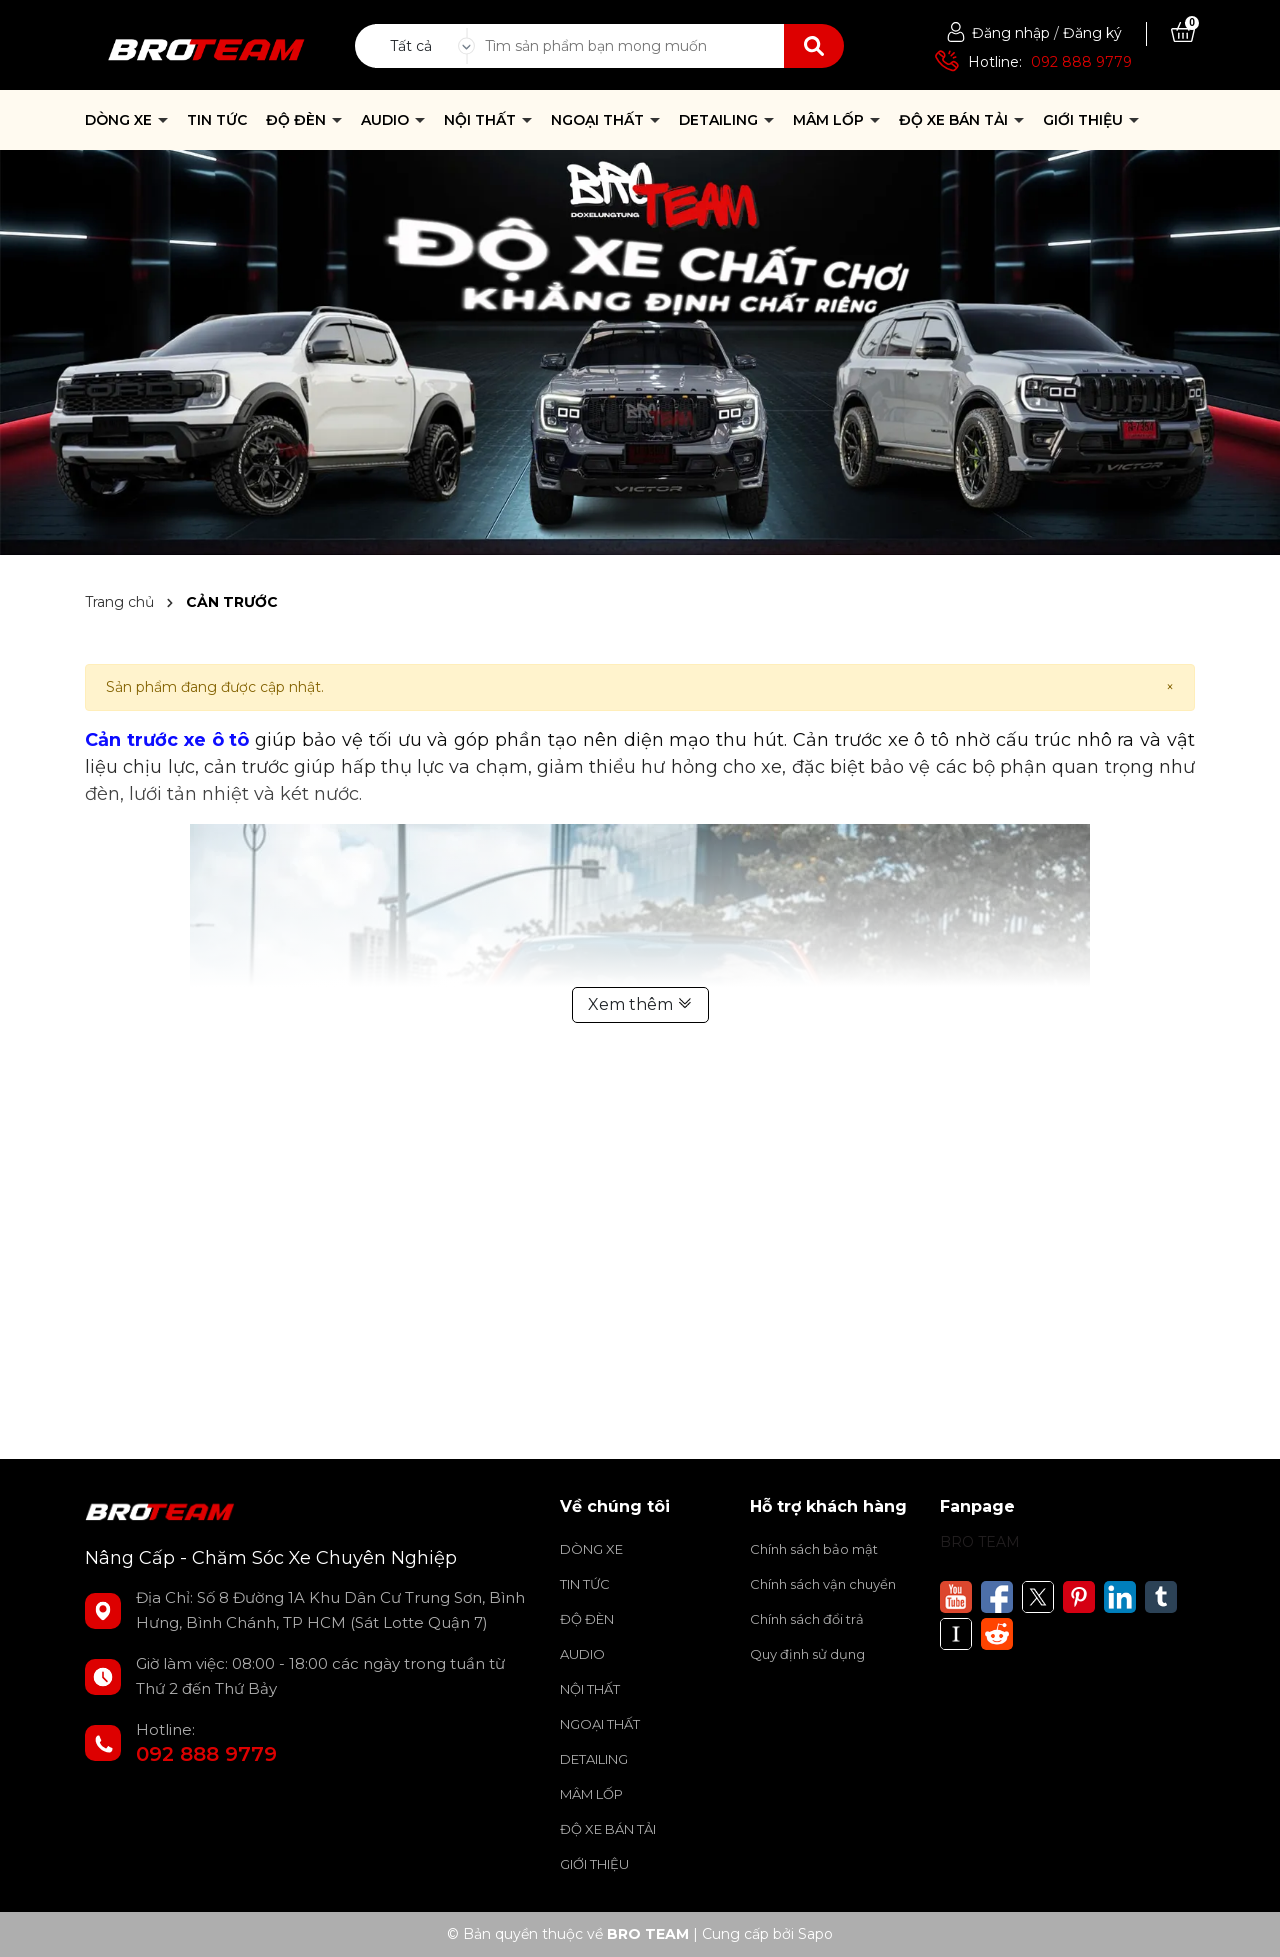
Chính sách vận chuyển (823, 1584)
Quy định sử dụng (807, 1654)
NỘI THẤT (482, 120)
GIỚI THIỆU (1085, 120)
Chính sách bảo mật (814, 1549)
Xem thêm (640, 1004)
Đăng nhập (1011, 33)
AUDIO (387, 120)
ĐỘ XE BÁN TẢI (955, 120)
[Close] (1170, 687)
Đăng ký (1092, 33)
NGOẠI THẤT (599, 120)
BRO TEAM (980, 1542)
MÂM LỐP (830, 120)
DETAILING (720, 120)
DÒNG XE (120, 120)
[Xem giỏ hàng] (1183, 33)
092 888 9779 (1081, 62)
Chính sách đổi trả (807, 1619)
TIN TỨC (217, 120)
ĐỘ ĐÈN (298, 120)
